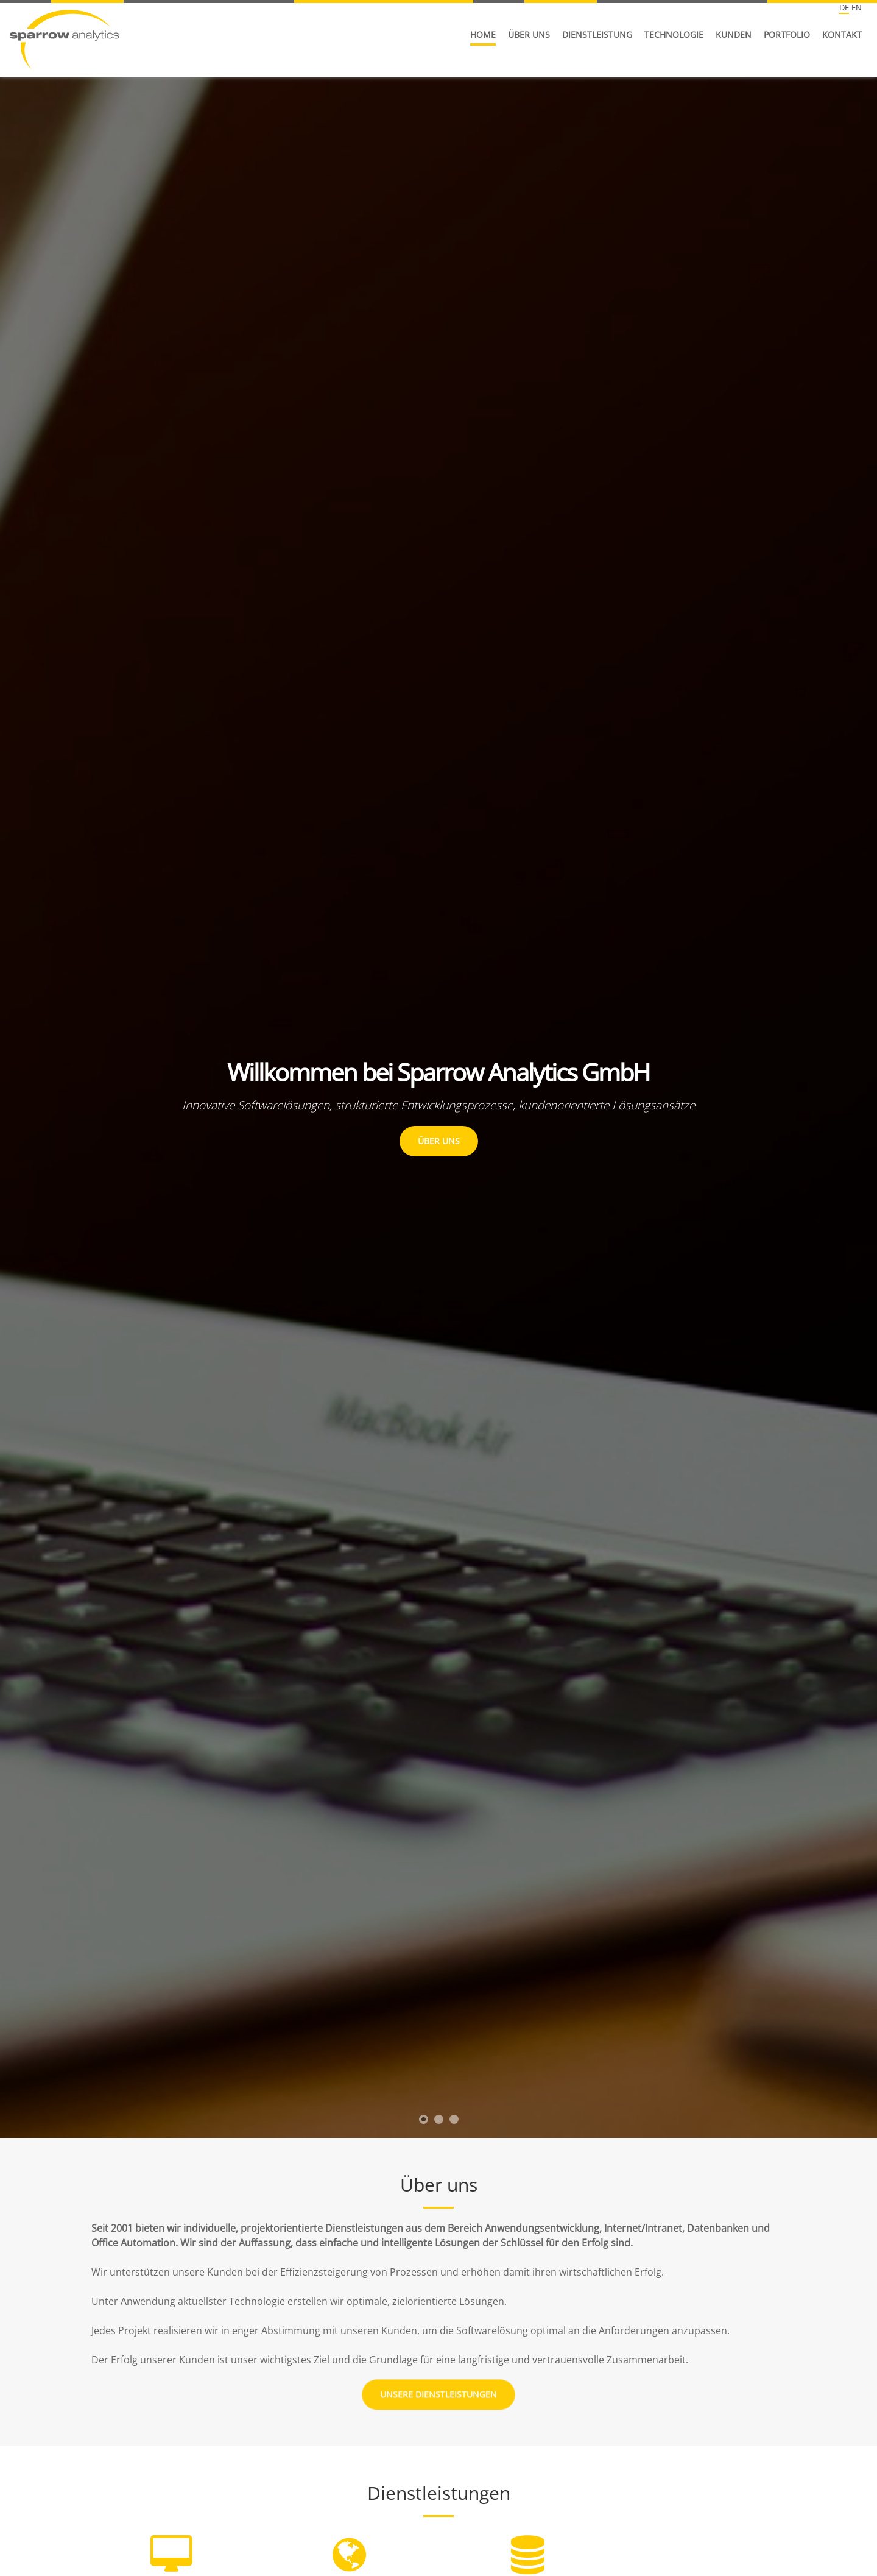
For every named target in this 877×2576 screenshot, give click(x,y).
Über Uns (439, 1141)
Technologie (673, 34)
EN (856, 7)
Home (483, 34)
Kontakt (842, 34)
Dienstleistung (597, 34)
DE (844, 7)
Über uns (529, 34)
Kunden (734, 34)
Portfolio (787, 34)
